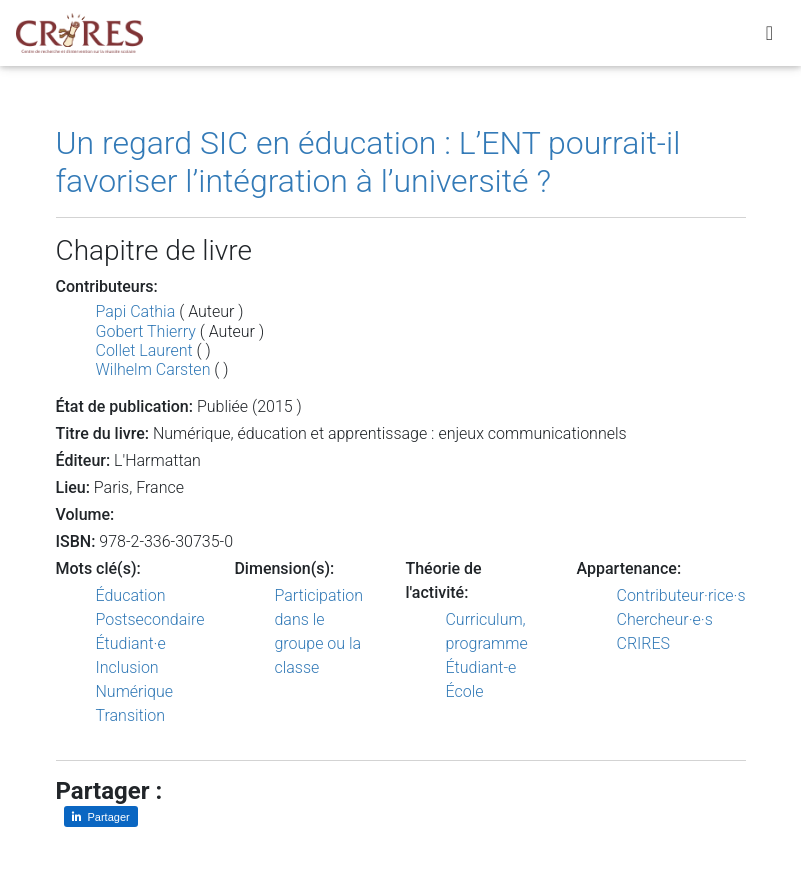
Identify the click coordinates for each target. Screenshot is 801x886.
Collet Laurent (144, 350)
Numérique (135, 691)
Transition (131, 715)
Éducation (131, 595)
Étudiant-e (480, 667)
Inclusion (127, 667)
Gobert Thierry (146, 331)
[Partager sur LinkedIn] (101, 816)
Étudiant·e (131, 643)
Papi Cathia (136, 311)
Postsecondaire (150, 619)
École (464, 691)
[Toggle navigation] (769, 37)
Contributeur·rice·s (681, 595)
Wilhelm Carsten (153, 369)
